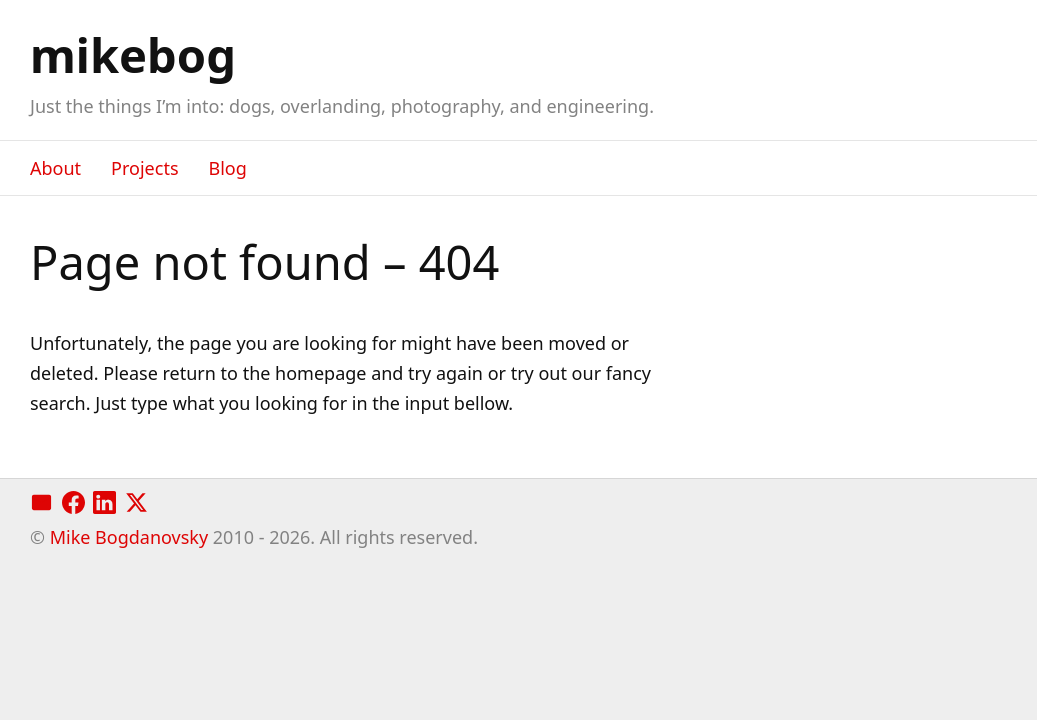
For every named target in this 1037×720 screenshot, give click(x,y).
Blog (228, 168)
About (55, 168)
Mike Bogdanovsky (129, 537)
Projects (144, 168)
